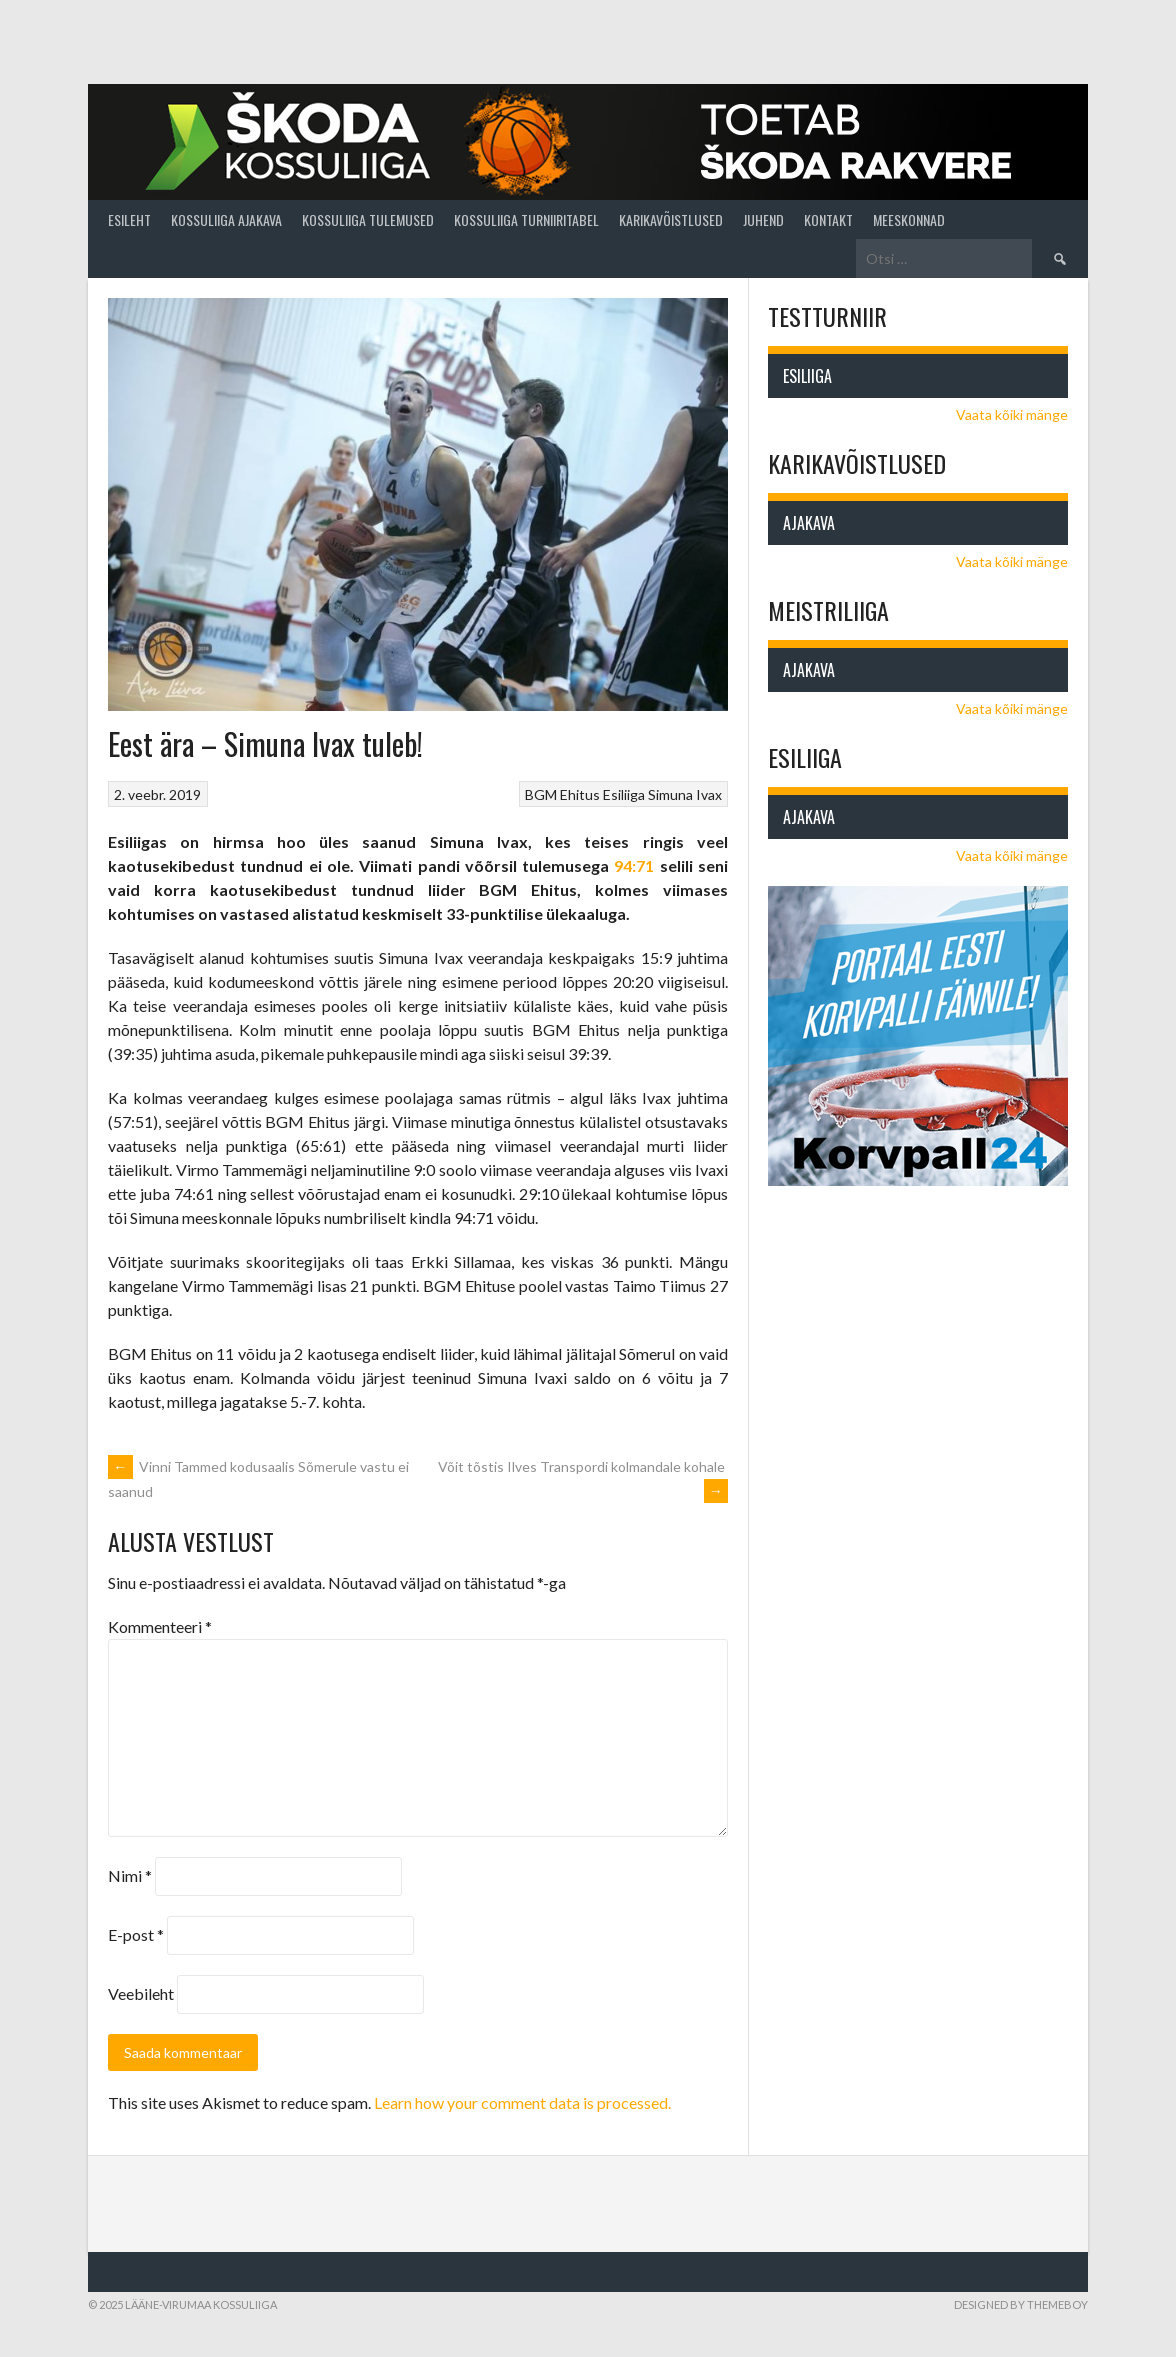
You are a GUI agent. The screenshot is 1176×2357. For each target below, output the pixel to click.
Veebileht (141, 1993)
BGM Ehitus (562, 794)
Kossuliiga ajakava (226, 219)
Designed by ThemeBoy (1021, 2304)
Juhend (763, 219)
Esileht (129, 219)
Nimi (130, 1875)
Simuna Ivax (685, 794)
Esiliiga (624, 794)
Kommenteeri (160, 1626)
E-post (136, 1934)
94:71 (634, 865)
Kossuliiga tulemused (368, 219)
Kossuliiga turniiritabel (526, 219)
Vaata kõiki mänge (1012, 414)
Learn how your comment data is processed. (522, 2102)
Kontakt (828, 219)
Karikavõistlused (671, 219)
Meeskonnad (909, 219)
